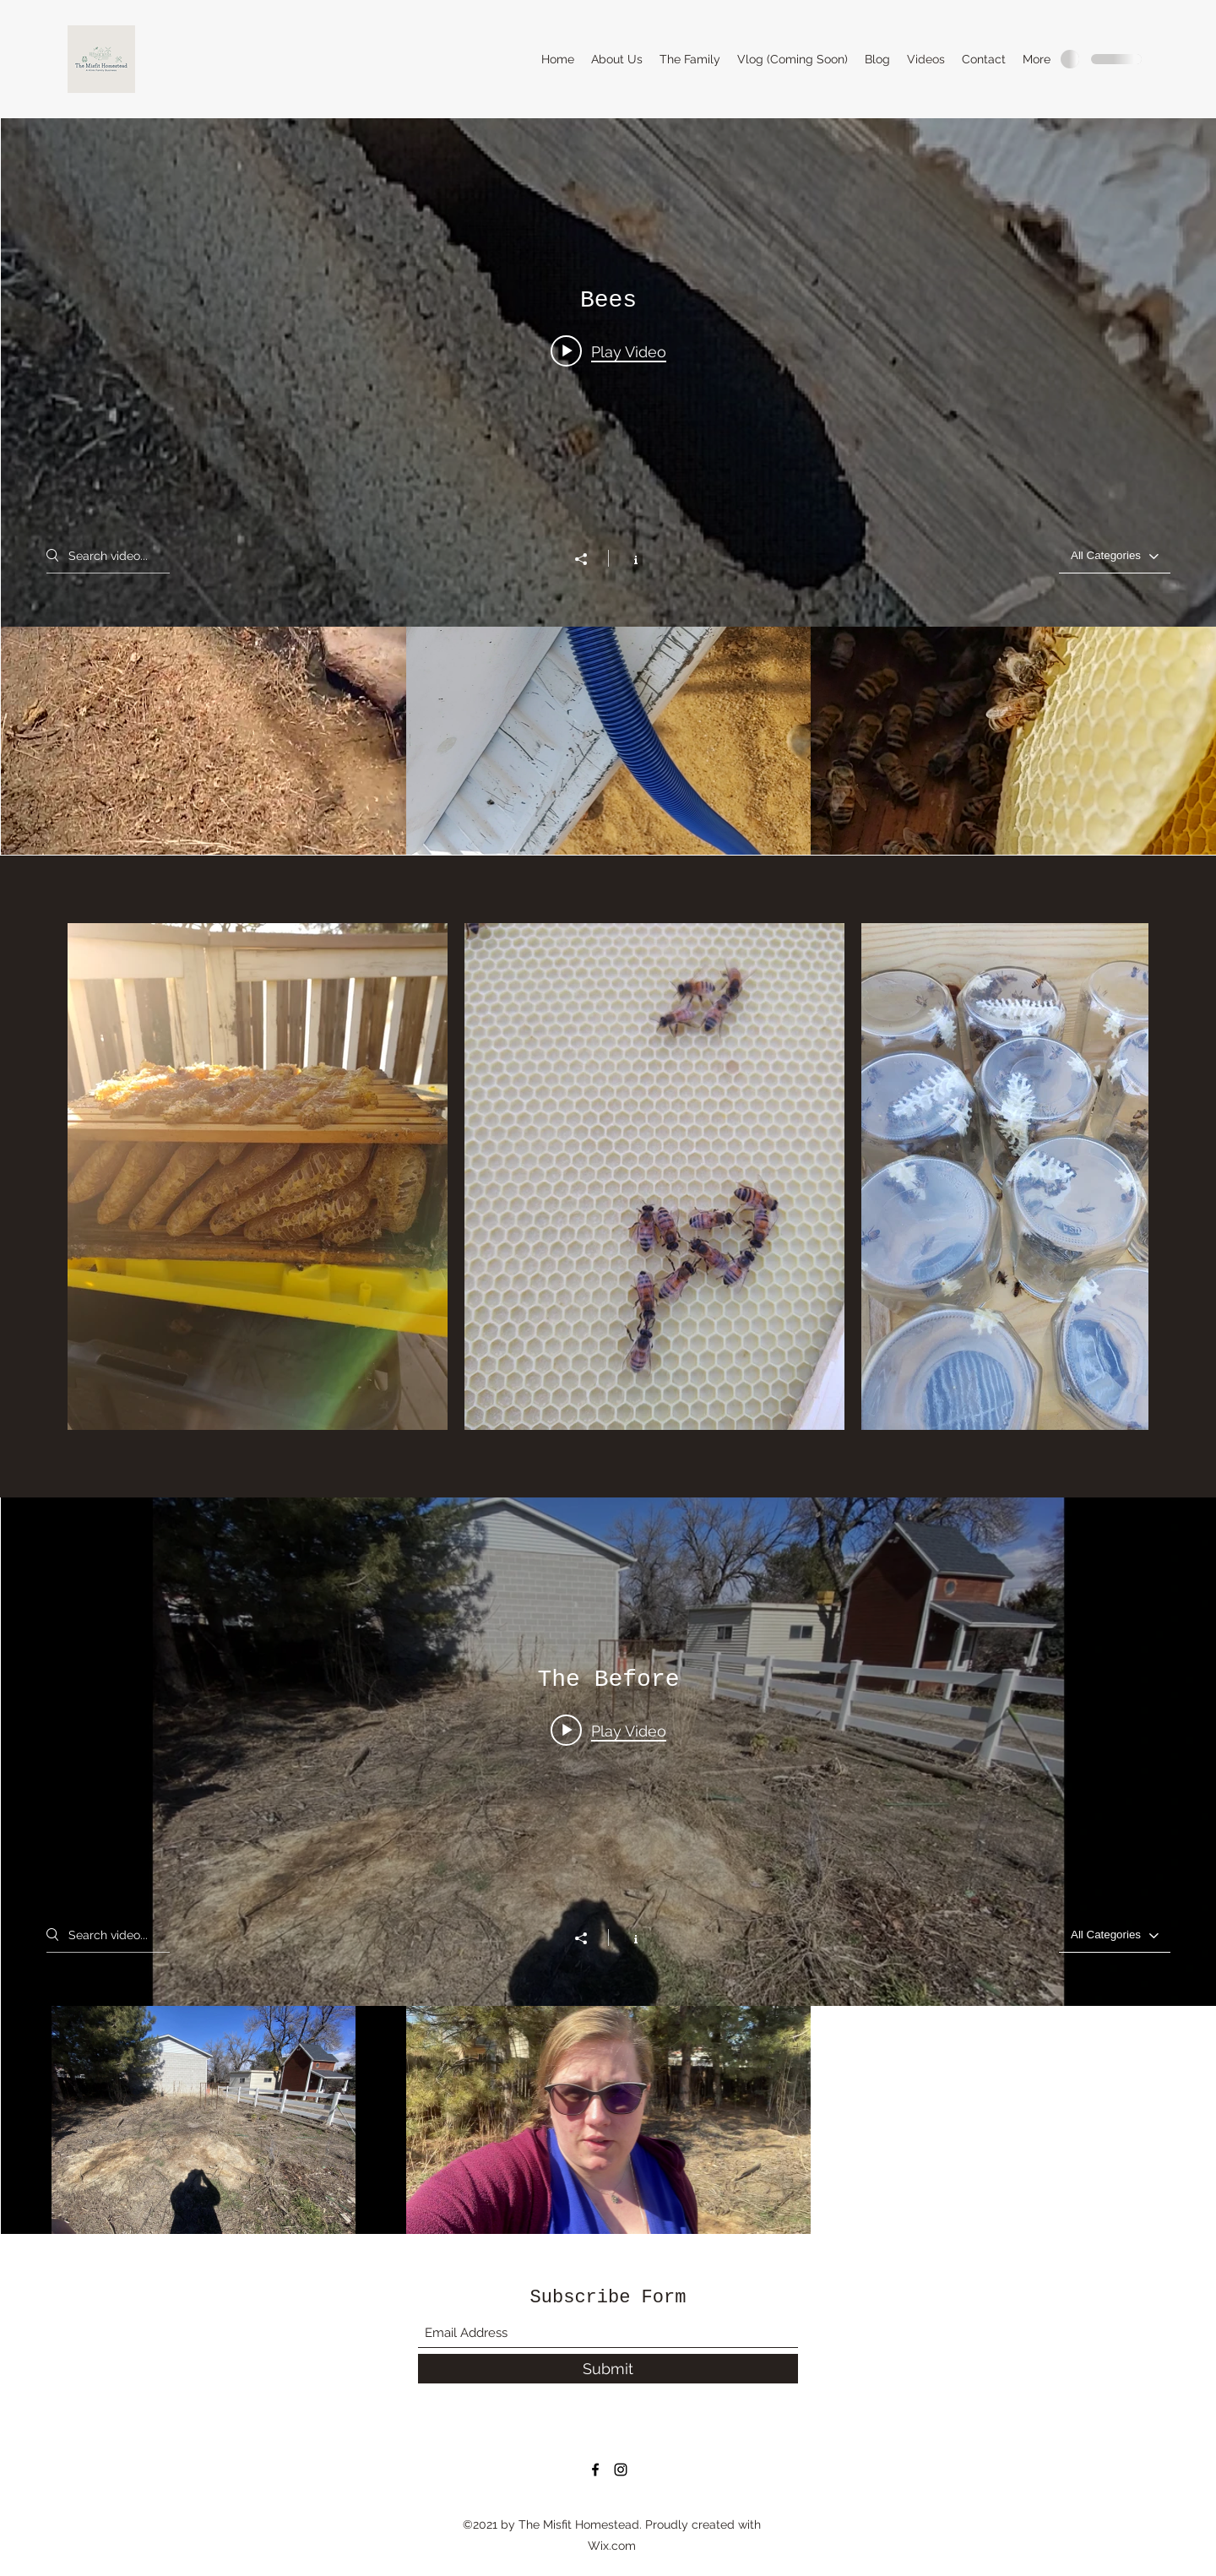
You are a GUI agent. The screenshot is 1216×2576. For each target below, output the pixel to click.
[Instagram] (620, 2469)
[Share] (589, 559)
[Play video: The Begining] (608, 1730)
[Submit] (608, 2368)
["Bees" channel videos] (608, 741)
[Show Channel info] (627, 558)
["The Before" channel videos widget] (608, 1865)
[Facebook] (595, 2469)
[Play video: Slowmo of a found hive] (608, 351)
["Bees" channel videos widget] (608, 486)
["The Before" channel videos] (608, 2120)
